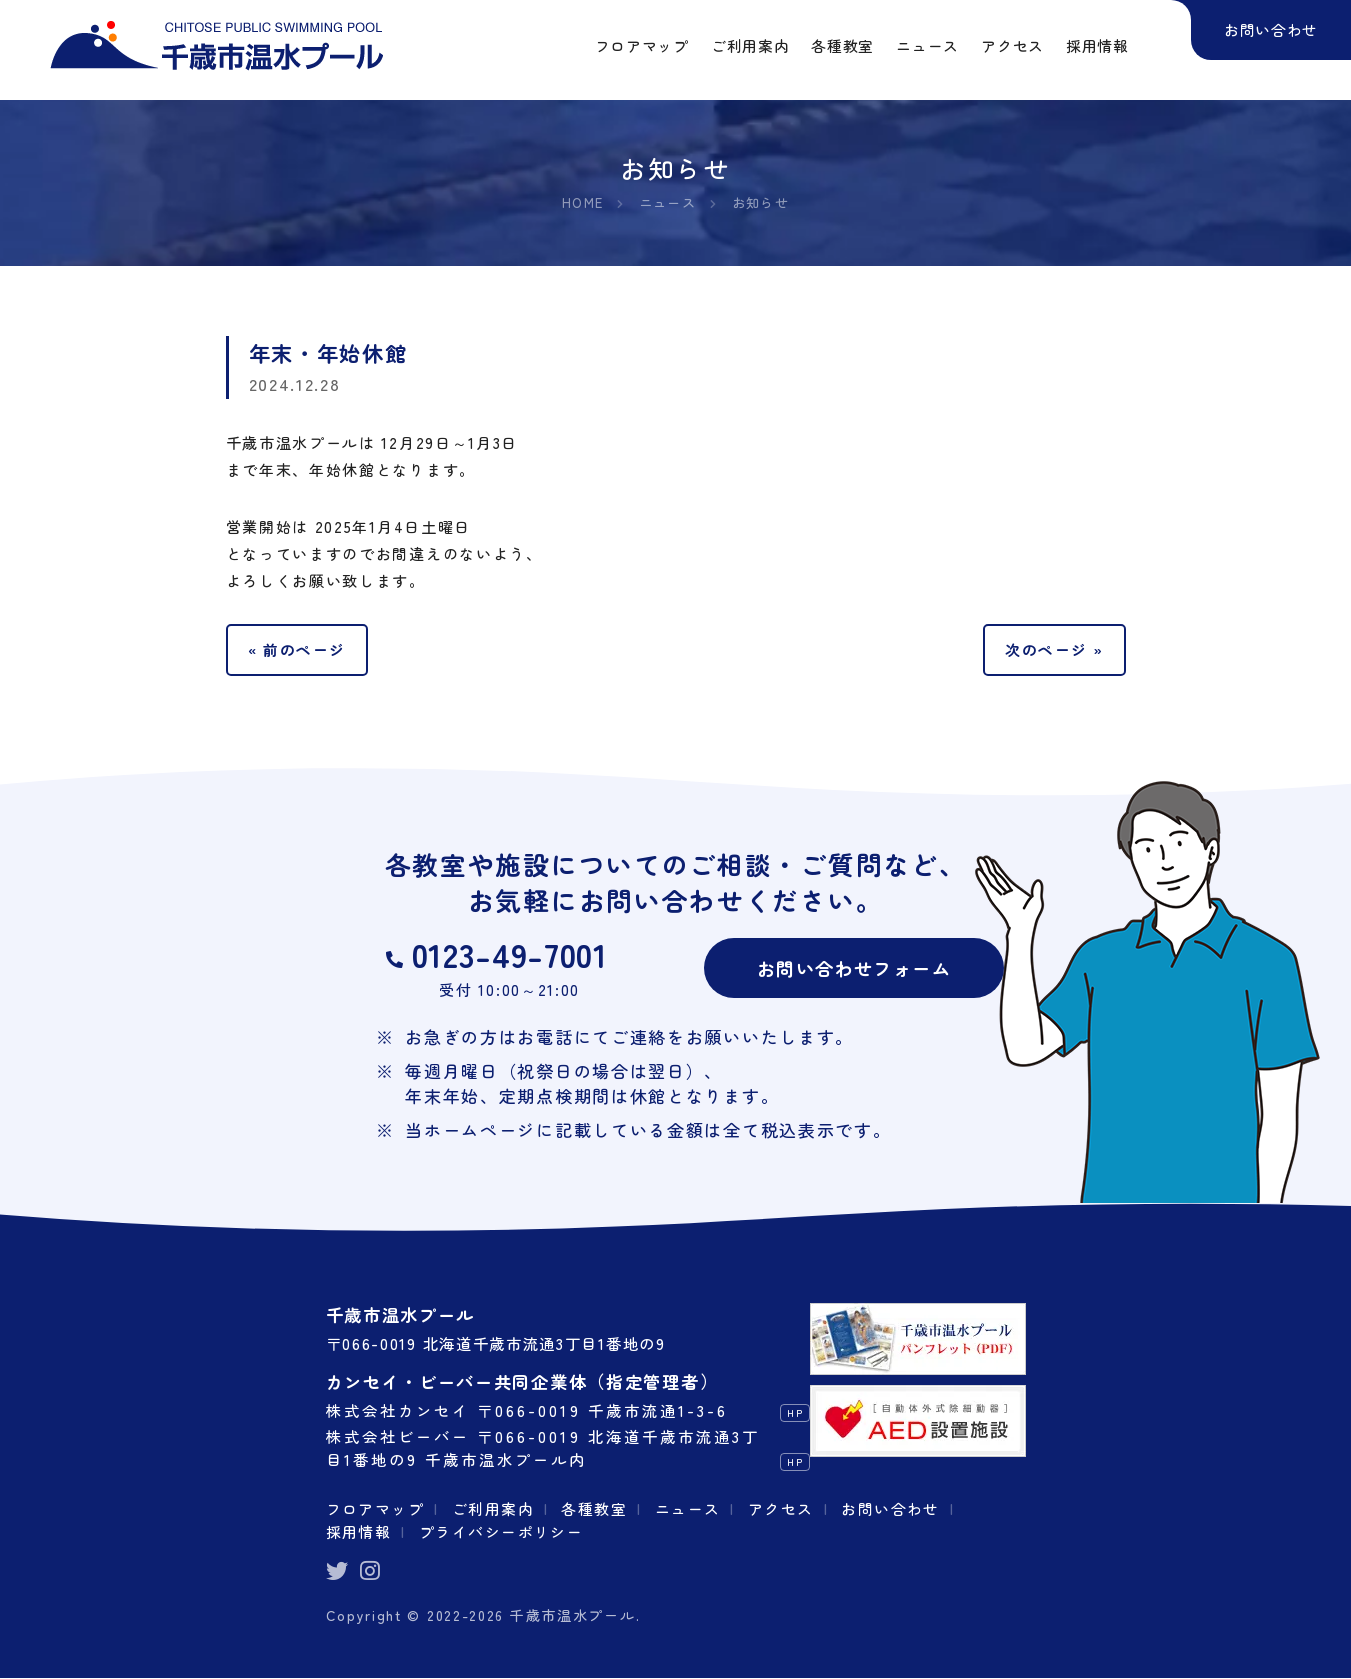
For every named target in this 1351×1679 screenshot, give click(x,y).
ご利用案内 (495, 1509)
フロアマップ (376, 1509)
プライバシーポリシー (503, 1532)
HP (795, 1414)
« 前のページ (298, 650)
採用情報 (359, 1532)
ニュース (691, 1509)
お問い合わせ (897, 1509)
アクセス (785, 1509)
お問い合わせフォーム (854, 968)
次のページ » (1054, 650)
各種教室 (597, 1509)
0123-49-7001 (509, 956)
